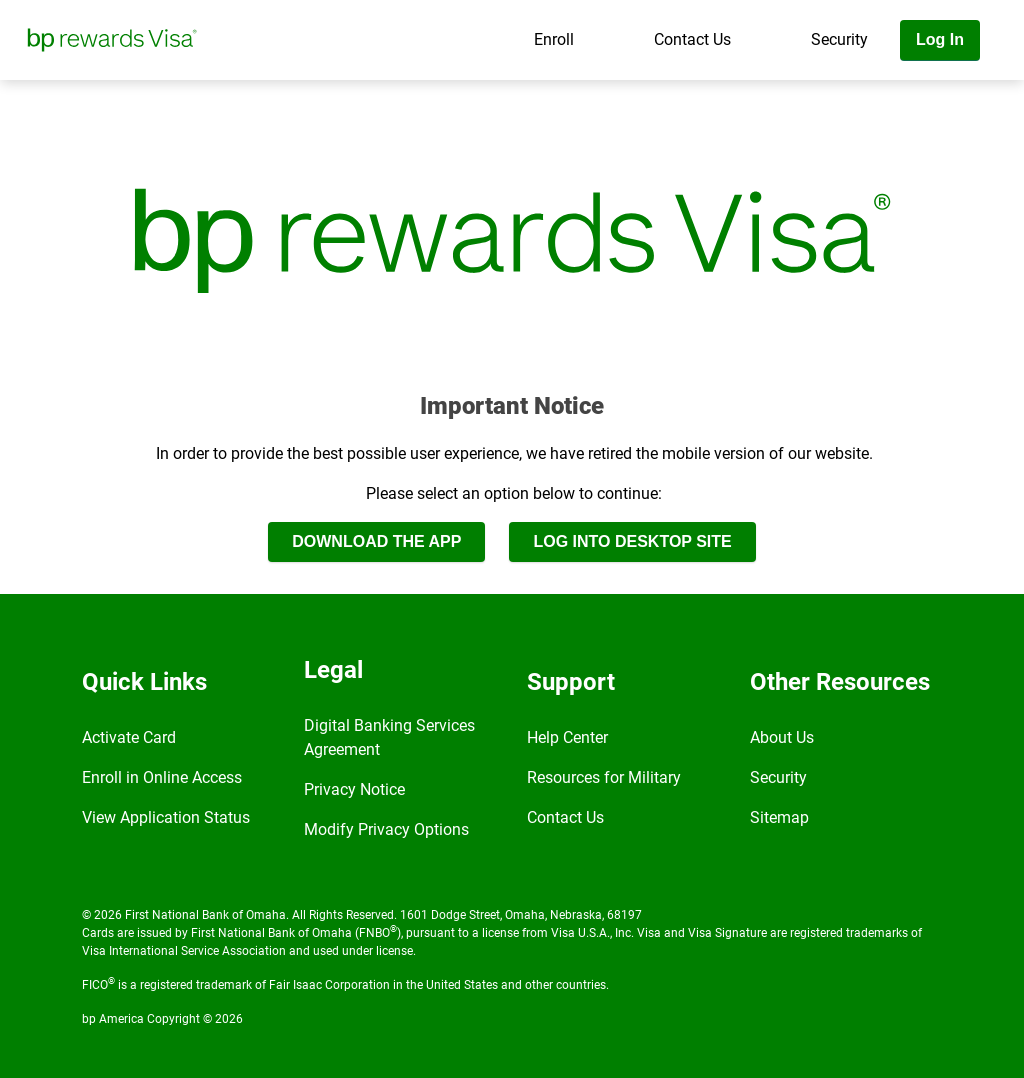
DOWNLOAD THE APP (376, 541)
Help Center (567, 737)
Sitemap (779, 817)
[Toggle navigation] (1002, 97)
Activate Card (129, 737)
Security (839, 39)
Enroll (554, 39)
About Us (782, 737)
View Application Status (166, 817)
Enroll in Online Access (162, 777)
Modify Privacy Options (386, 829)
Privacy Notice (354, 789)
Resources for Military (604, 777)
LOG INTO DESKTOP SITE (632, 541)
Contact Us (692, 39)
